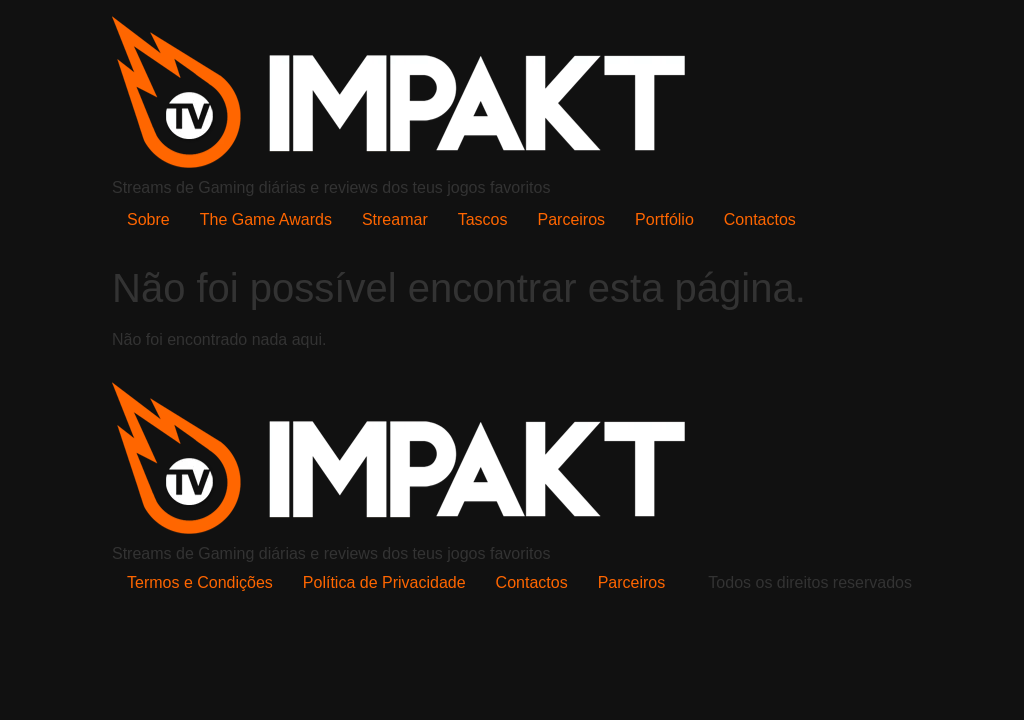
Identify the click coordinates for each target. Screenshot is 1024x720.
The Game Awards (266, 219)
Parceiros (572, 219)
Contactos (760, 219)
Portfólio (664, 219)
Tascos (483, 219)
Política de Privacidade (384, 582)
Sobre (148, 219)
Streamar (395, 219)
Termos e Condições (200, 582)
